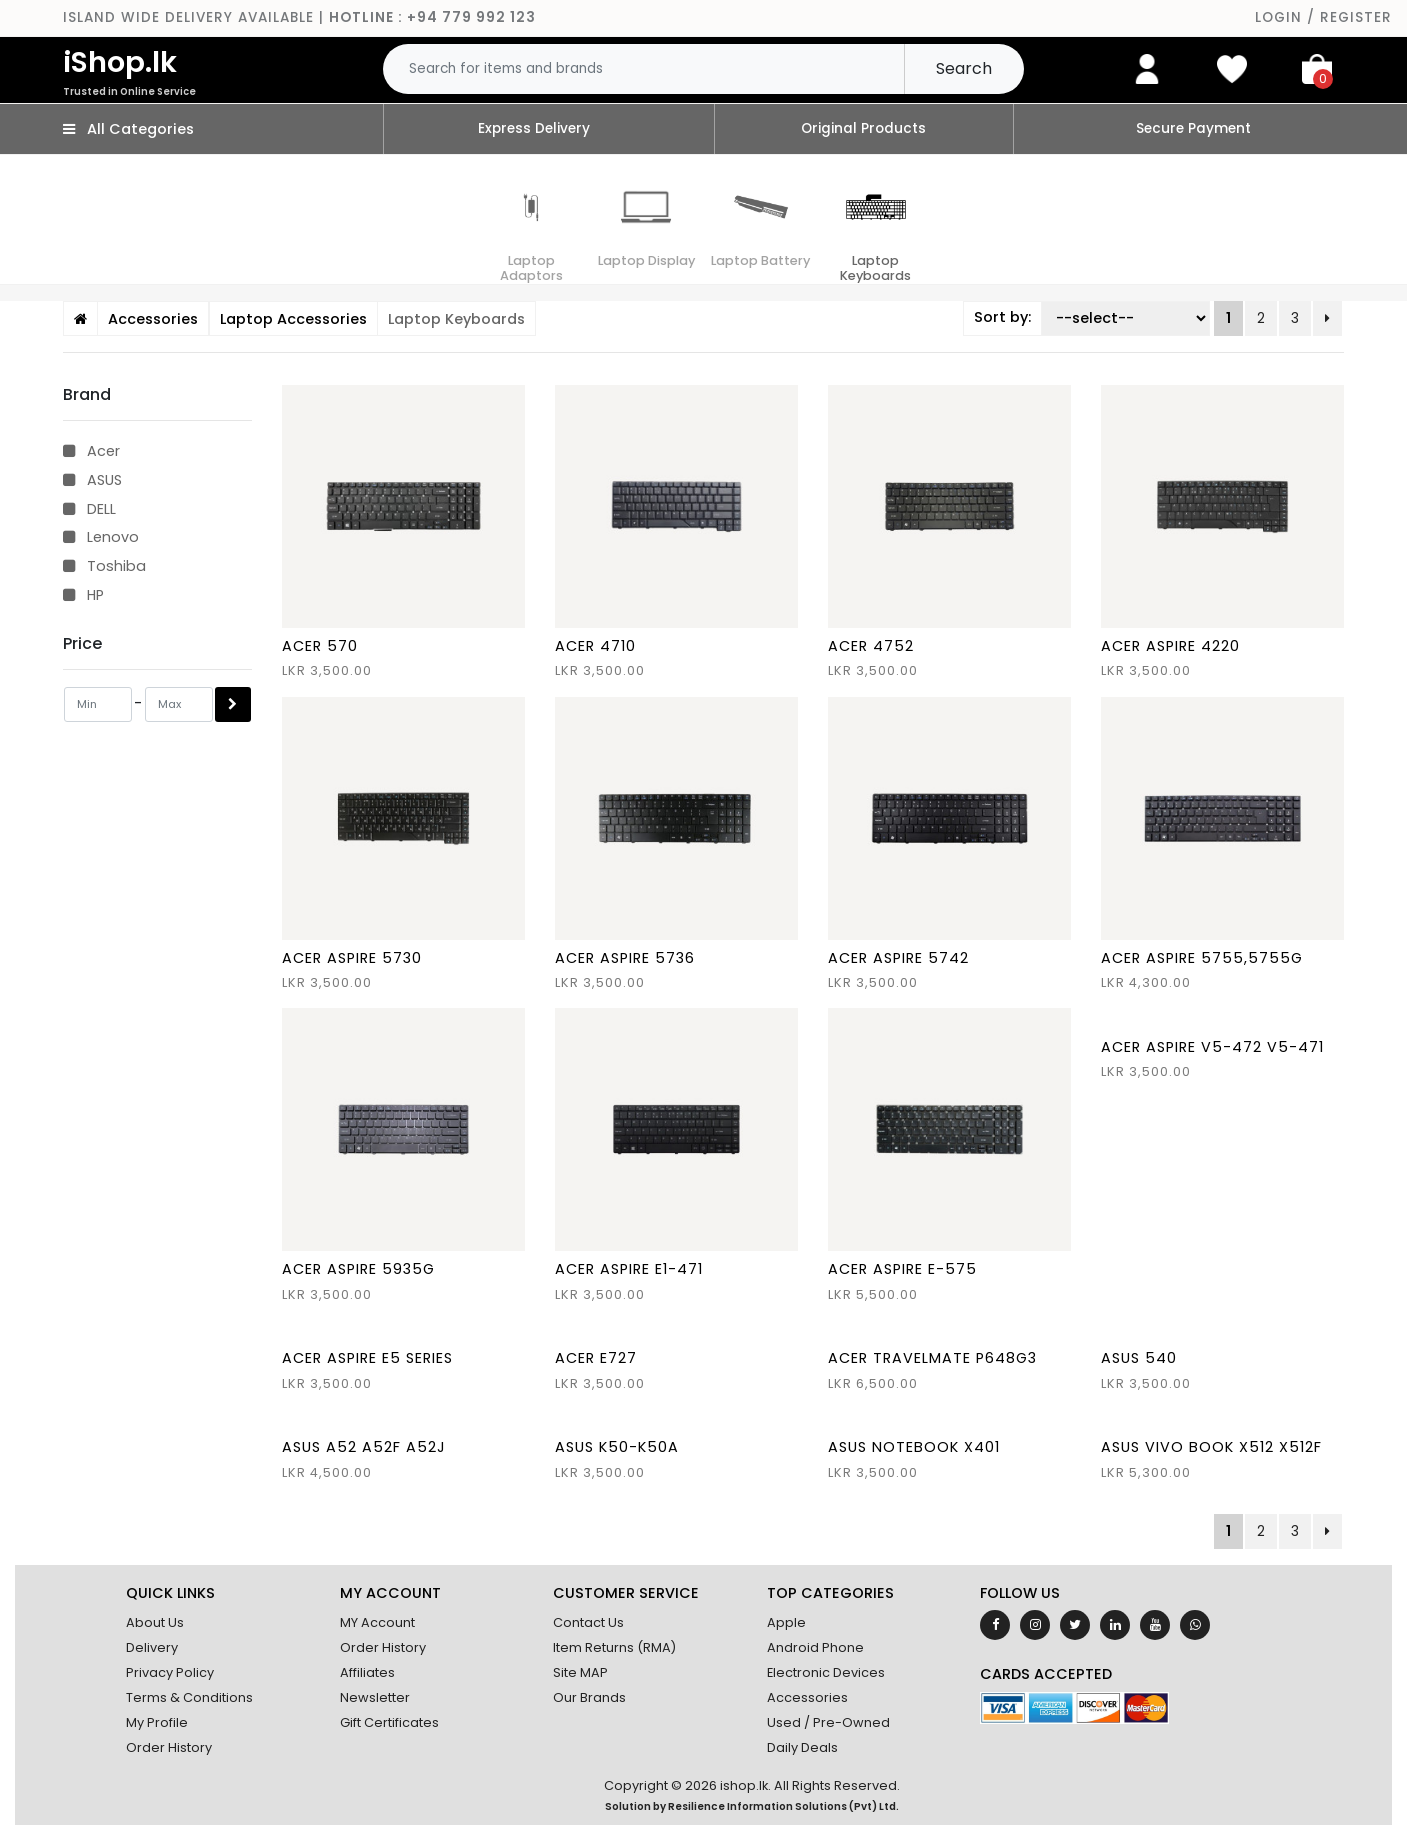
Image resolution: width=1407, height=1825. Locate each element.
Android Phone (815, 1647)
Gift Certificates (389, 1722)
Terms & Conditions (189, 1697)
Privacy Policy (170, 1672)
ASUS (92, 480)
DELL (89, 509)
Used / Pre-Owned (828, 1722)
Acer (91, 451)
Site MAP (580, 1672)
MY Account (377, 1622)
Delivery (152, 1647)
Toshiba (104, 566)
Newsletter (375, 1697)
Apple (786, 1622)
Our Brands (589, 1697)
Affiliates (367, 1672)
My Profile (157, 1722)
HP (83, 595)
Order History (169, 1747)
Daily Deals (802, 1747)
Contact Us (588, 1622)
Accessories (807, 1697)
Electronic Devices (826, 1672)
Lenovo (101, 537)
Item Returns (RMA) (614, 1647)
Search (964, 68)
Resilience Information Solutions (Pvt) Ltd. (783, 1806)
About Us (155, 1622)
